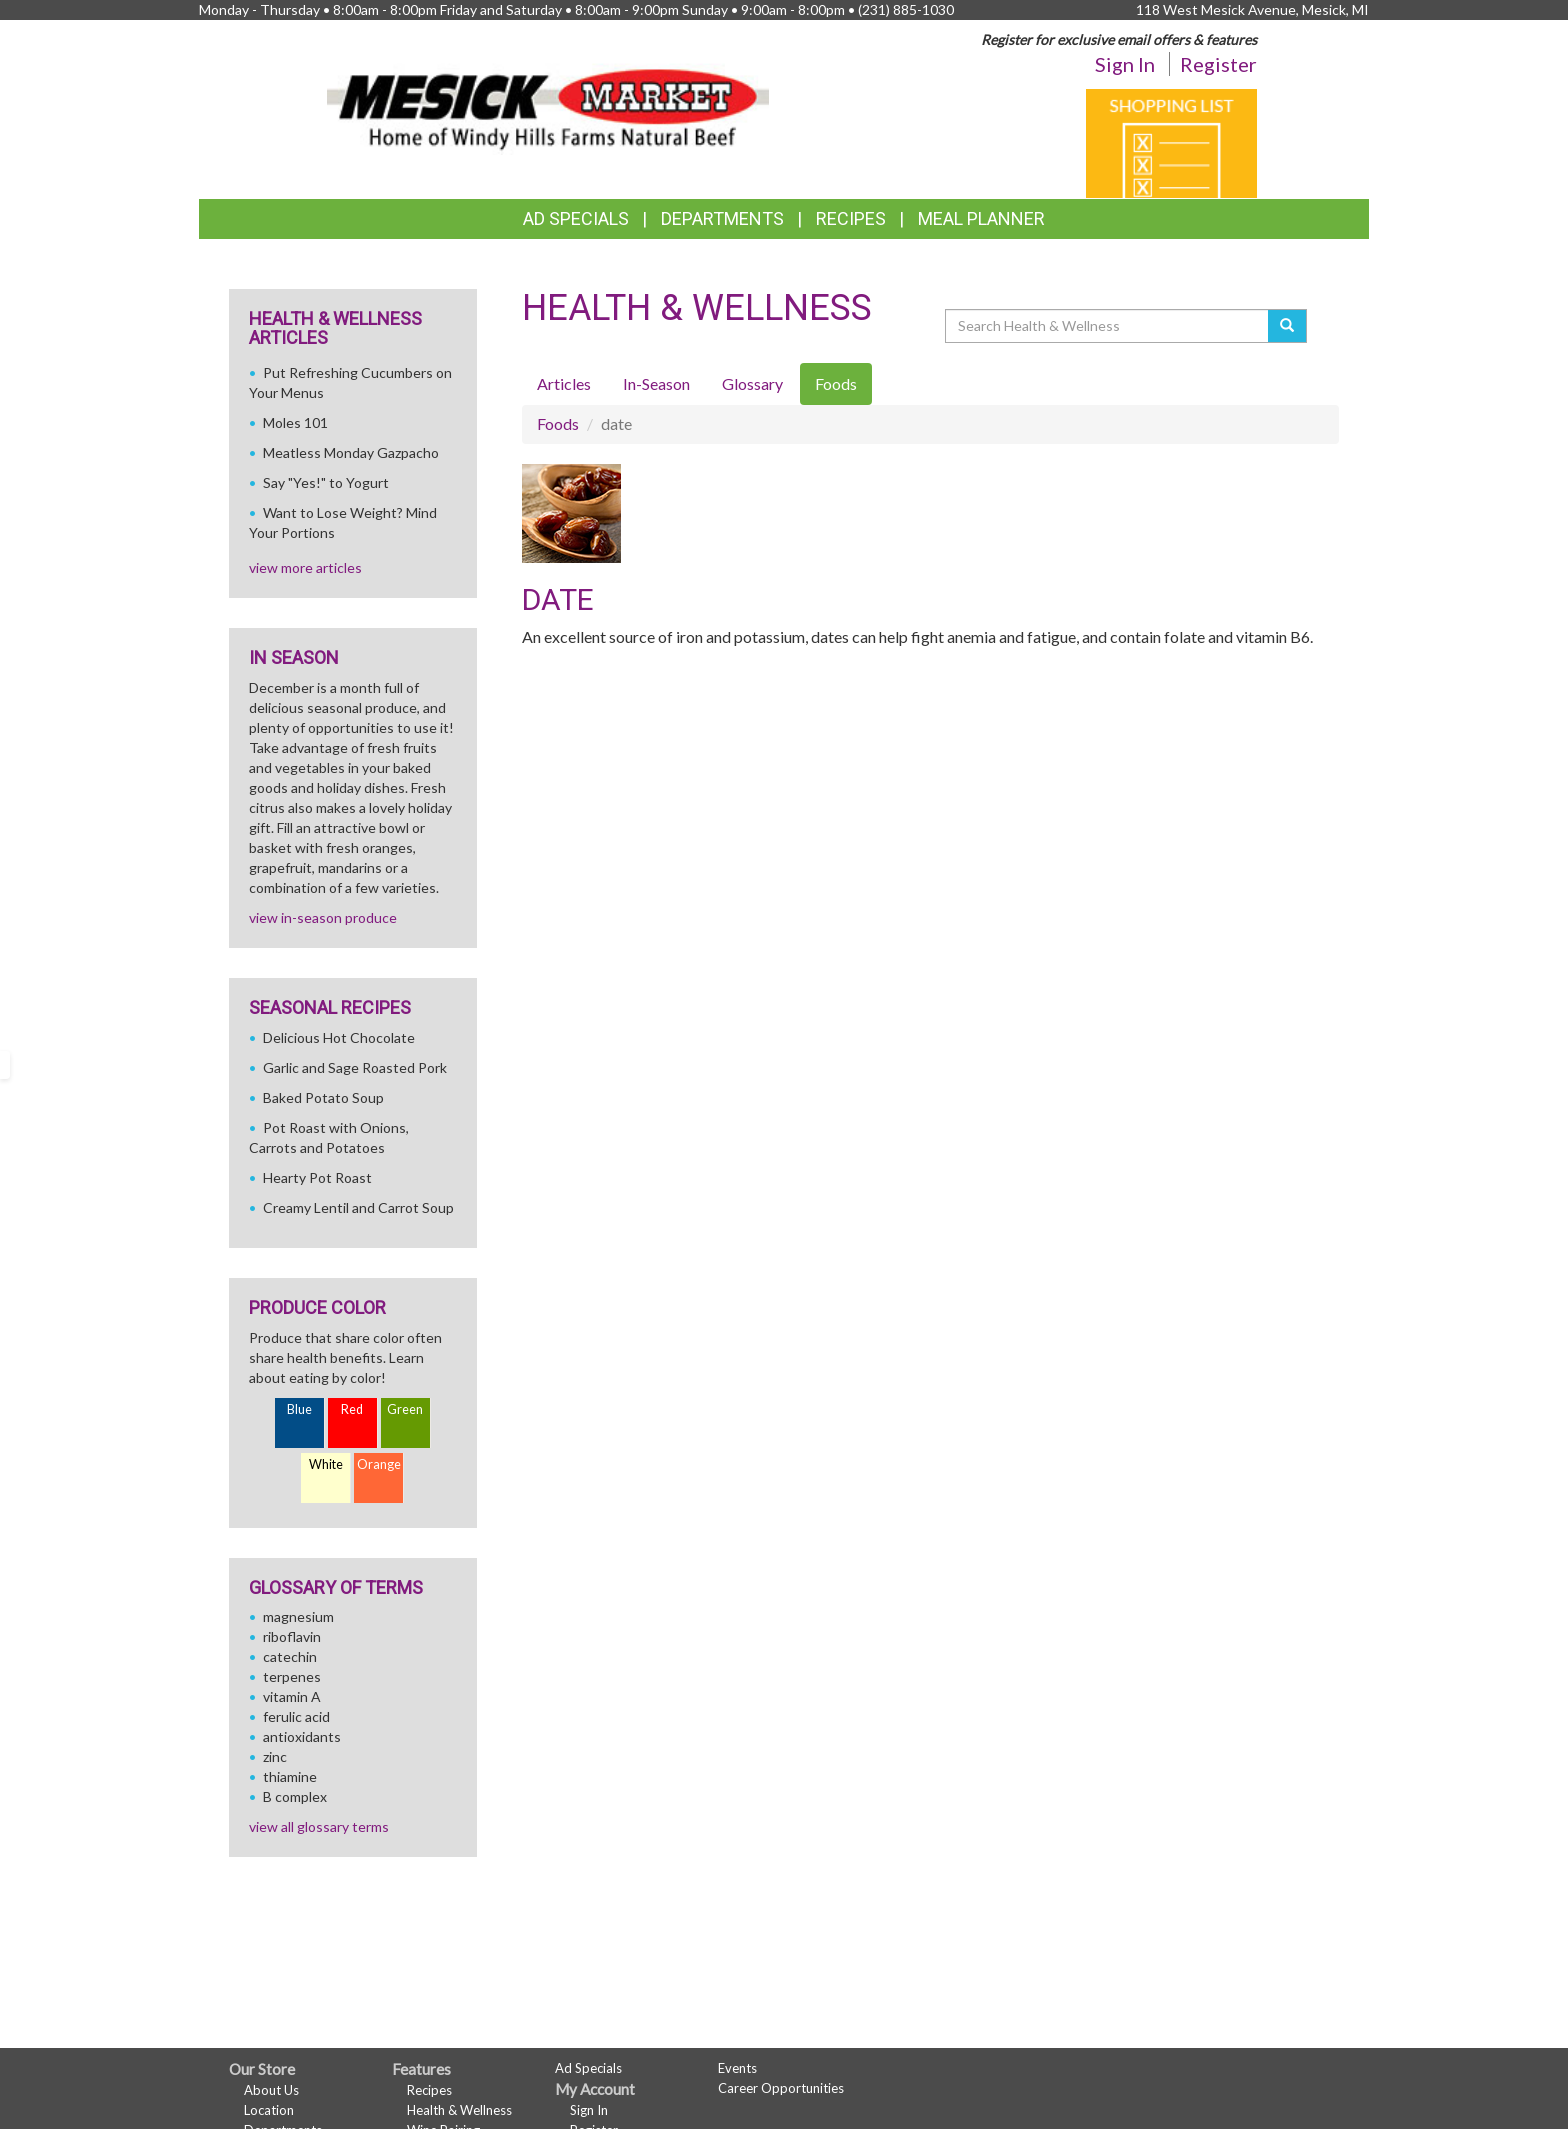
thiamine (290, 1776)
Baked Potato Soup (323, 1097)
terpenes (292, 1676)
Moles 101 (295, 422)
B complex (295, 1796)
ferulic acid (296, 1716)
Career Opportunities (781, 2088)
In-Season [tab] (656, 383)
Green (405, 1409)
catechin (290, 1656)
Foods (558, 423)
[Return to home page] (548, 95)
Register (1218, 64)
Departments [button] (722, 218)
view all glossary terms (319, 1826)
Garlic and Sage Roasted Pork (355, 1067)
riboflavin (292, 1636)
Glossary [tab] (752, 383)
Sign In (1125, 64)
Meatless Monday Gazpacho (351, 452)
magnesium (298, 1616)
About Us (271, 2090)
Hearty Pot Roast (317, 1177)
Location (269, 2110)
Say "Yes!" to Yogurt (326, 482)
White (326, 1464)
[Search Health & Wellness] (1108, 326)
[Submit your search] (1287, 326)
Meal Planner (981, 218)
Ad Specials (576, 218)
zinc (275, 1756)
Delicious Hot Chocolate (339, 1037)
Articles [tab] (564, 383)
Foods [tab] (836, 383)
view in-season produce (323, 917)
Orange (379, 1464)
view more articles (305, 567)
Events (737, 2068)
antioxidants (302, 1736)
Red (352, 1409)
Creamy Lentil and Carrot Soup (358, 1207)
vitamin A (292, 1696)
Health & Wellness (459, 2110)
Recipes (851, 218)
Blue (299, 1409)
